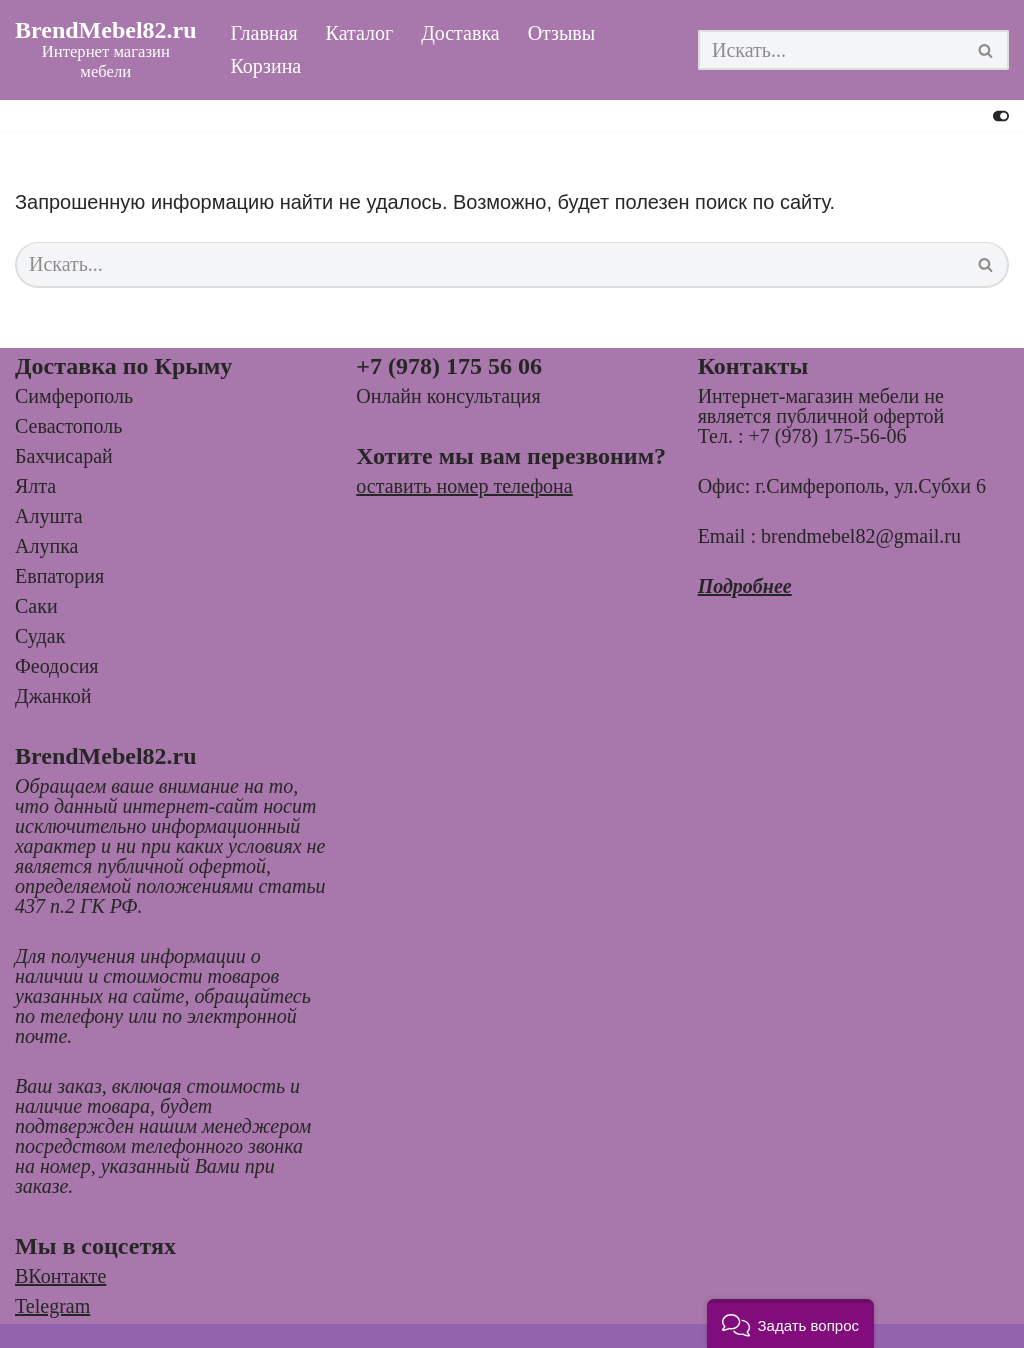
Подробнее (745, 586)
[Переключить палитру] (1001, 116)
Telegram (52, 1306)
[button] (790, 1323)
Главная (264, 34)
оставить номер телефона (464, 486)
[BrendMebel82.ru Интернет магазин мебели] (106, 50)
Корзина (266, 67)
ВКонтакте (60, 1276)
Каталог (360, 34)
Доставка (460, 34)
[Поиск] (831, 50)
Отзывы (562, 34)
